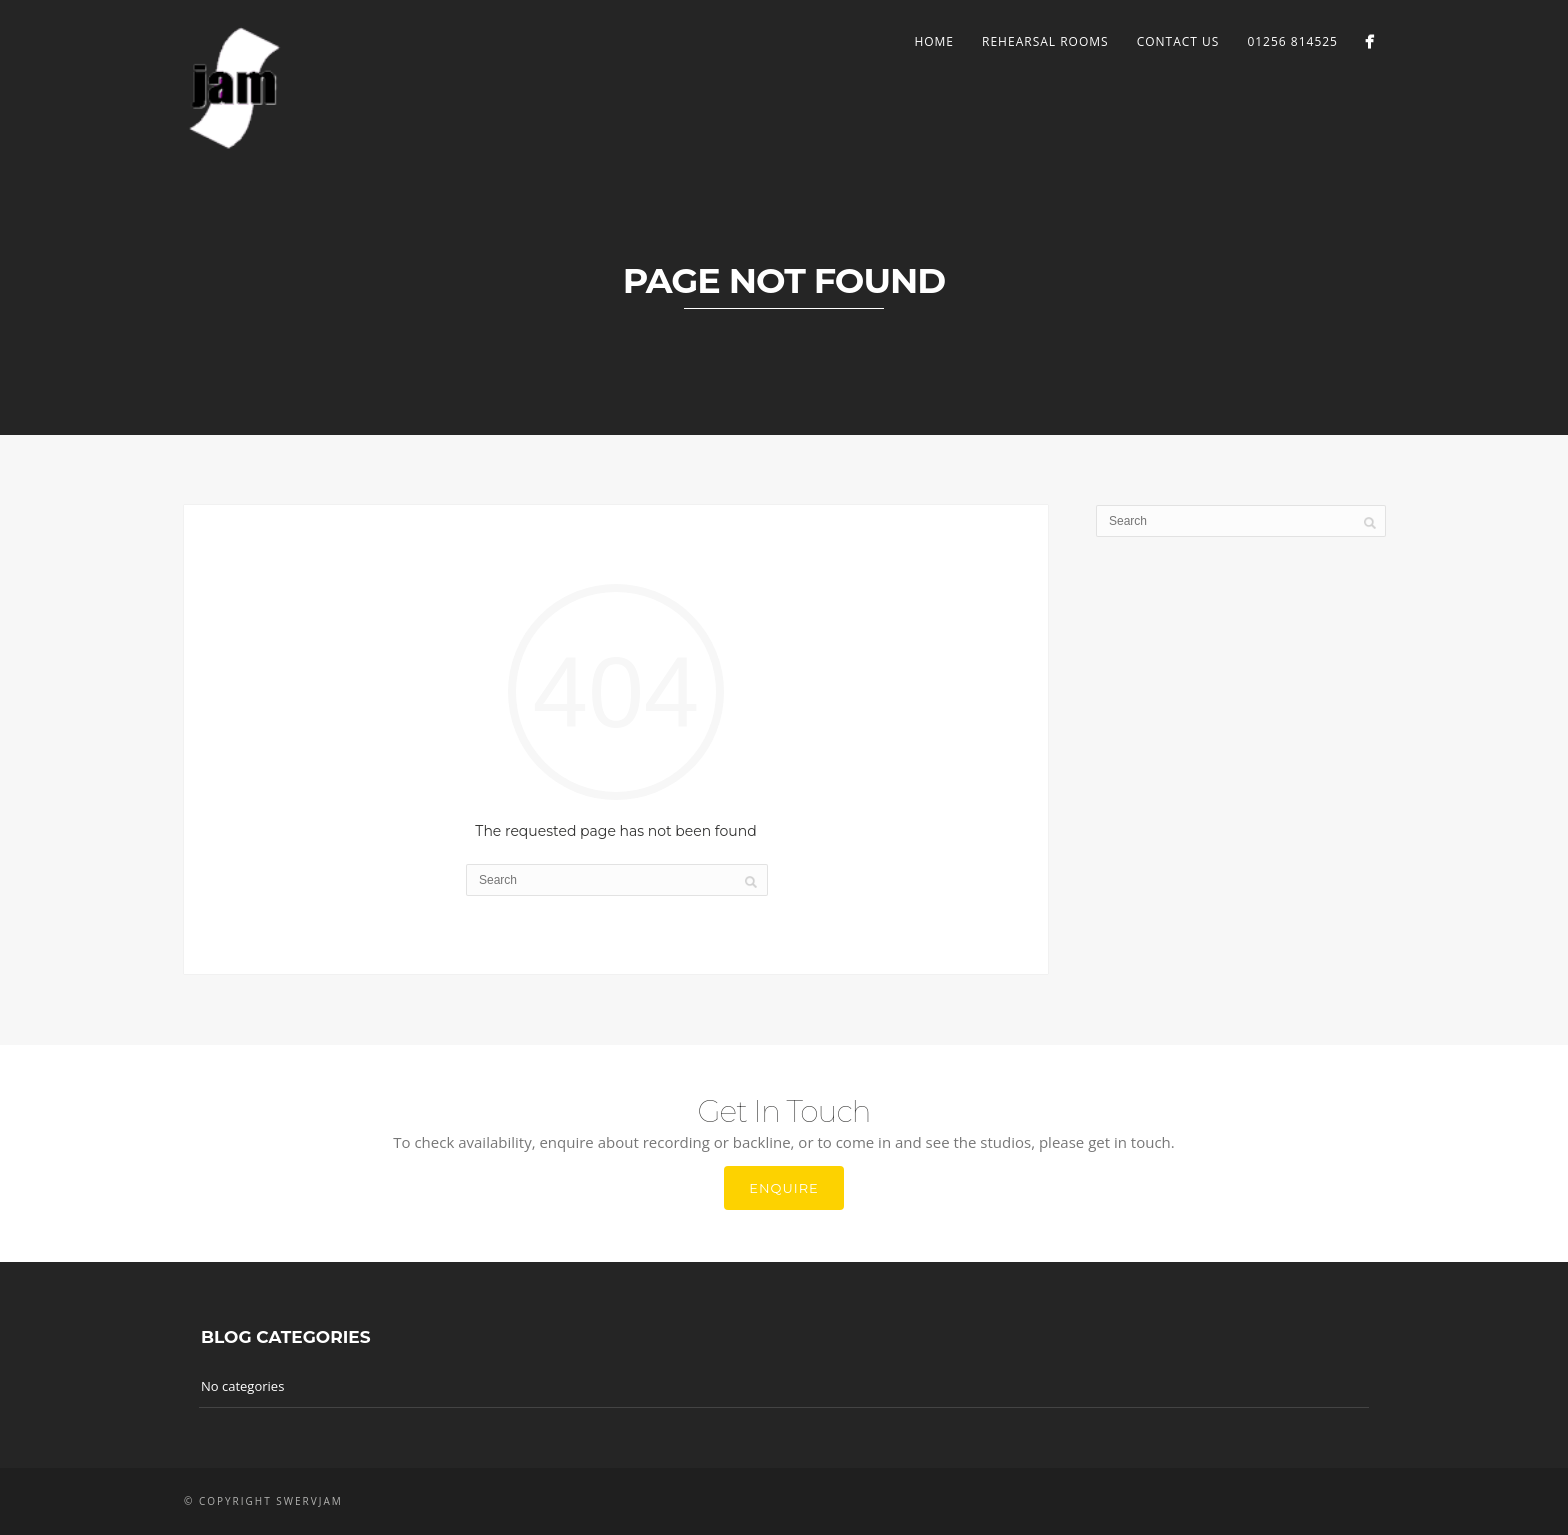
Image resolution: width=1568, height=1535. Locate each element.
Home (934, 41)
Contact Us (1178, 41)
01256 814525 (1292, 41)
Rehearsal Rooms (1045, 41)
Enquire (784, 1188)
